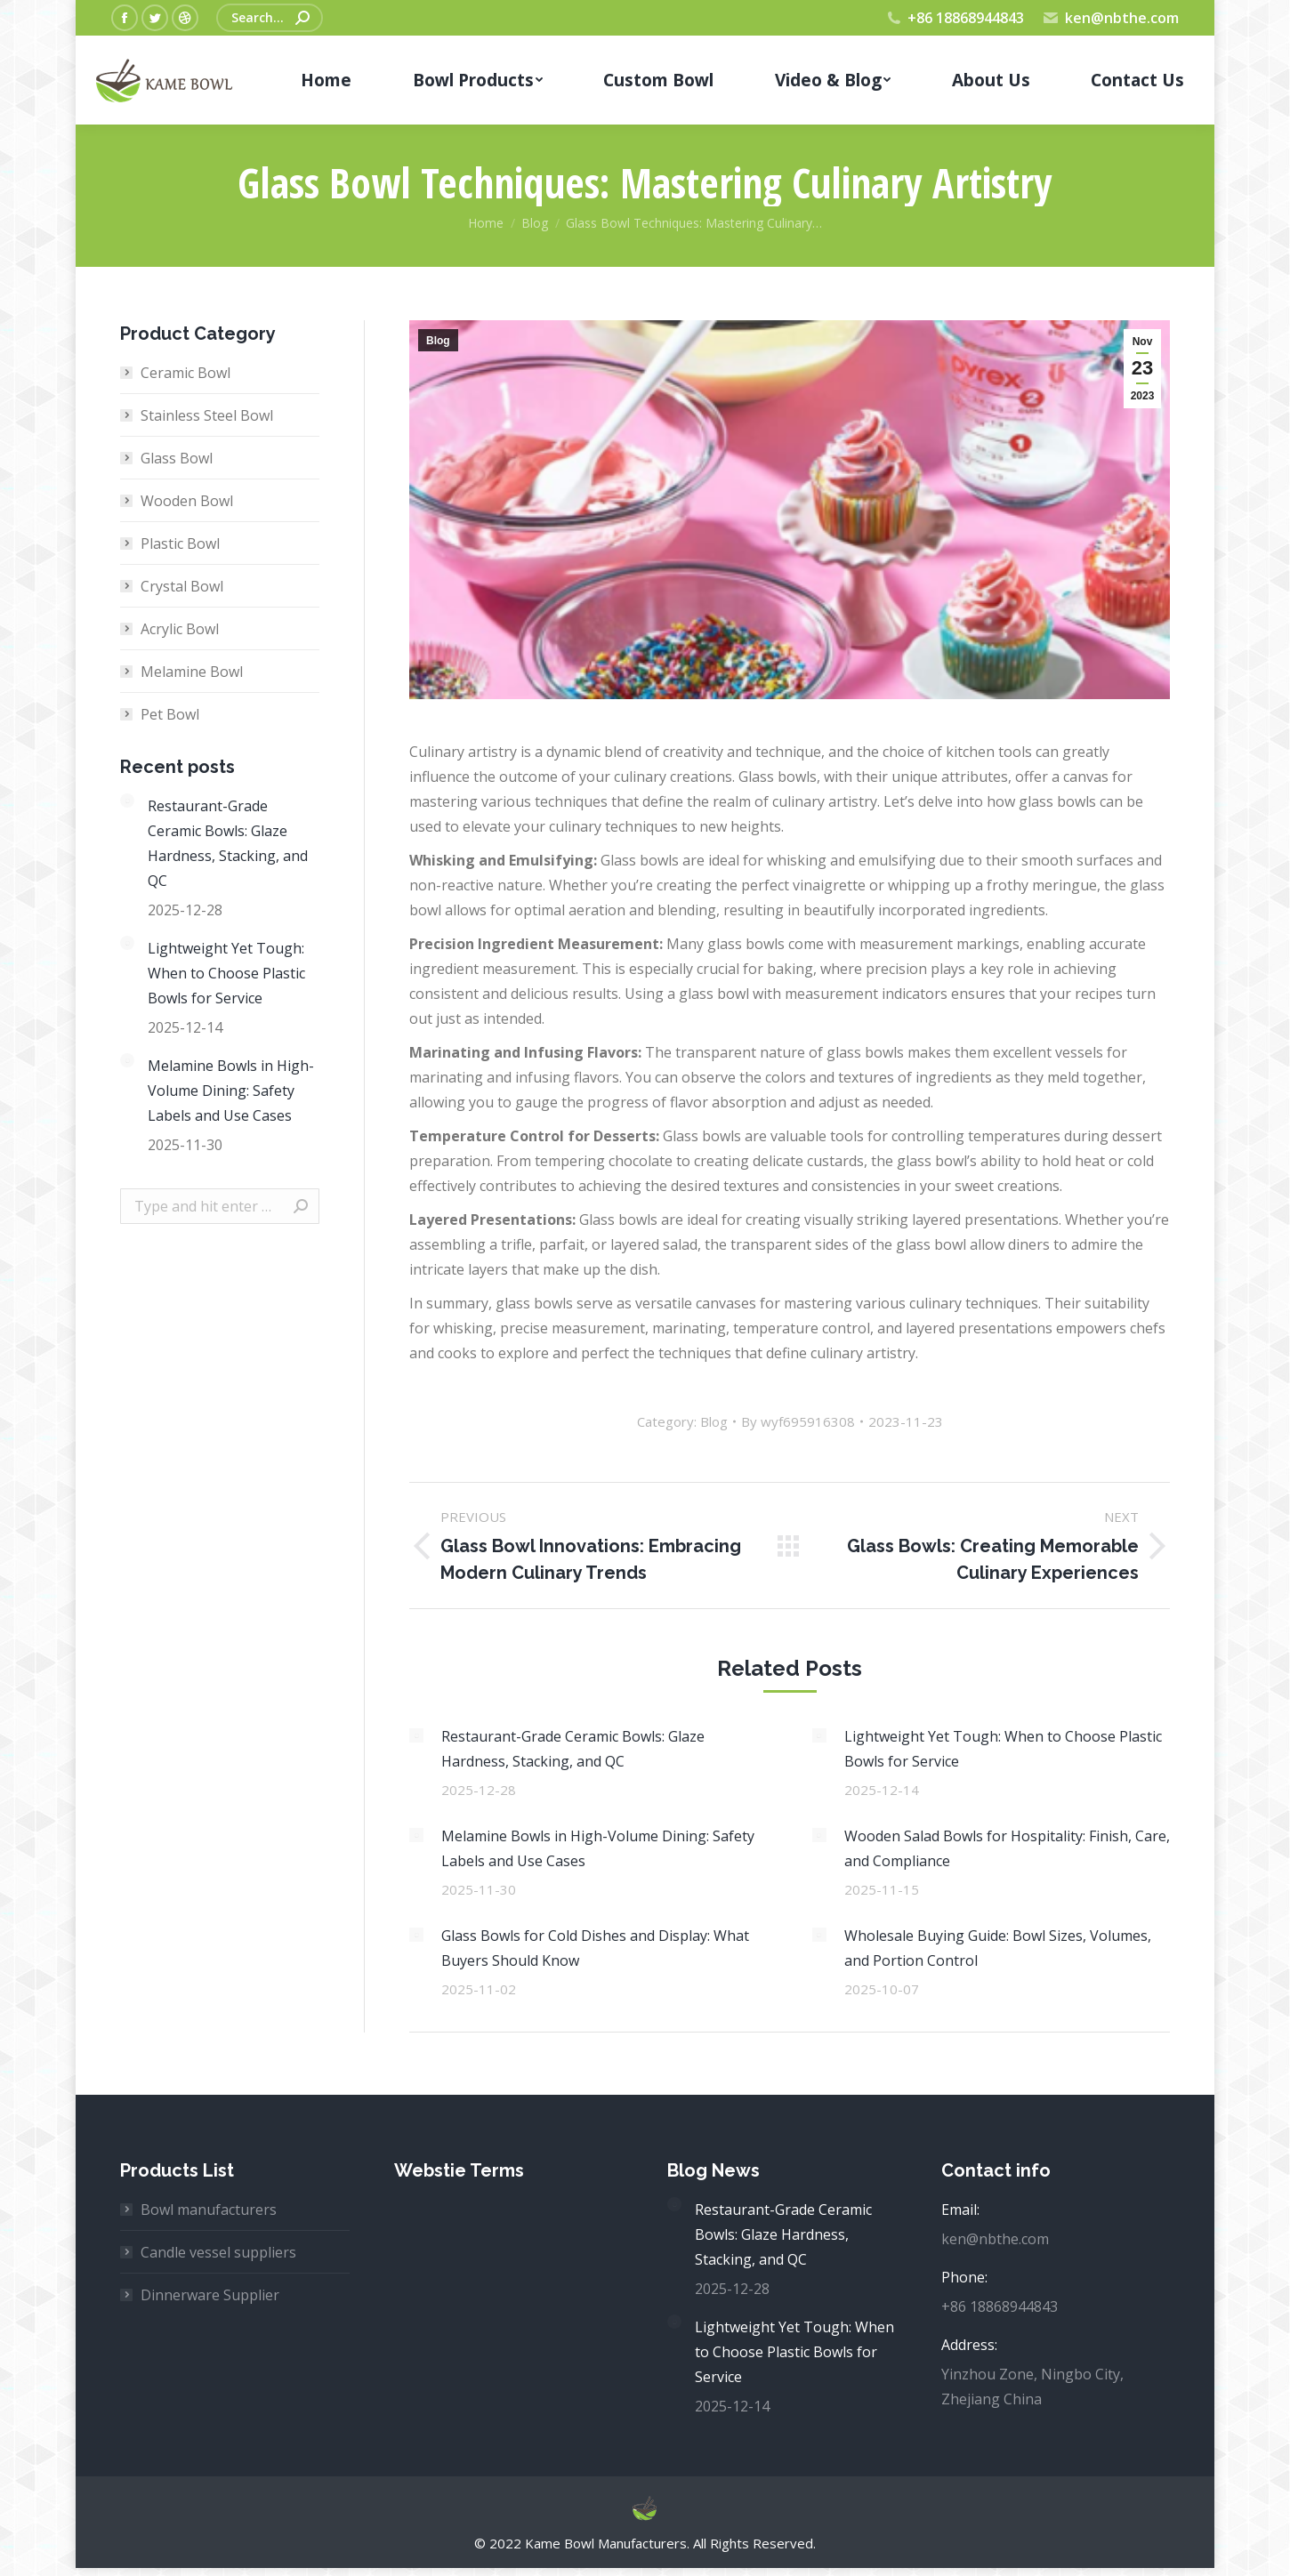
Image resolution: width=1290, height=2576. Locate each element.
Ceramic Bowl (185, 372)
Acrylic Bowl (180, 629)
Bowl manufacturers (209, 2209)
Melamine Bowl (192, 671)
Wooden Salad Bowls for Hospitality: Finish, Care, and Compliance (1007, 1848)
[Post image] (416, 1735)
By (798, 1421)
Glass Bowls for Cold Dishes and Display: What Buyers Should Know (595, 1948)
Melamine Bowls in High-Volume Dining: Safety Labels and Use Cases (597, 1848)
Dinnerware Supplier (210, 2295)
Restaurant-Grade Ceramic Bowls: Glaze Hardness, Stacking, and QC (573, 1749)
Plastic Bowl (180, 543)
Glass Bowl (177, 458)
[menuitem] (326, 80)
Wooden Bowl (187, 501)
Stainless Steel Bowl (207, 415)
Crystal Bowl (182, 586)
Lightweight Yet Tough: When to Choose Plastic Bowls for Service (1003, 1749)
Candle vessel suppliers (218, 2252)
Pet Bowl (170, 714)
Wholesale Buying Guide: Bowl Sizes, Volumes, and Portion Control (997, 1948)
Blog (438, 340)
